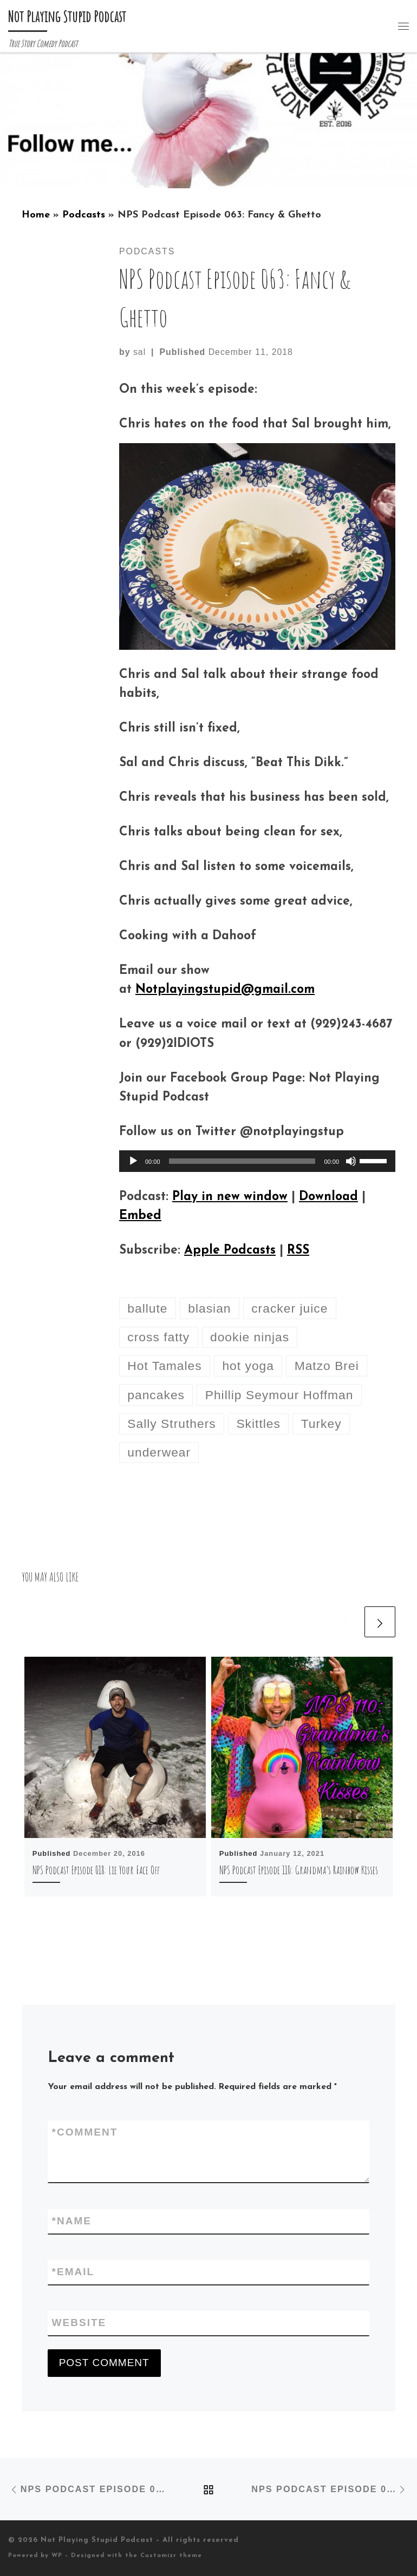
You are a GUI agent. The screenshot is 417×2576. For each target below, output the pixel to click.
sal (139, 352)
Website (79, 2322)
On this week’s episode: (188, 390)
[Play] (133, 1161)
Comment (85, 2132)
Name (72, 2221)
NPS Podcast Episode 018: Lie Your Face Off (96, 1870)
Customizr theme (171, 2556)
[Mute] (351, 1161)
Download (328, 1197)
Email (73, 2272)
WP (56, 2556)
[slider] (242, 1161)
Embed (140, 1216)
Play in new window (230, 1197)
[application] (257, 1161)
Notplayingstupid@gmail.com (225, 990)
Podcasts (83, 215)
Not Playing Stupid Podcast (97, 2540)
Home (36, 215)
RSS (298, 1250)
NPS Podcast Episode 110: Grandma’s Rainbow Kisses (298, 1870)
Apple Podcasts (230, 1250)
